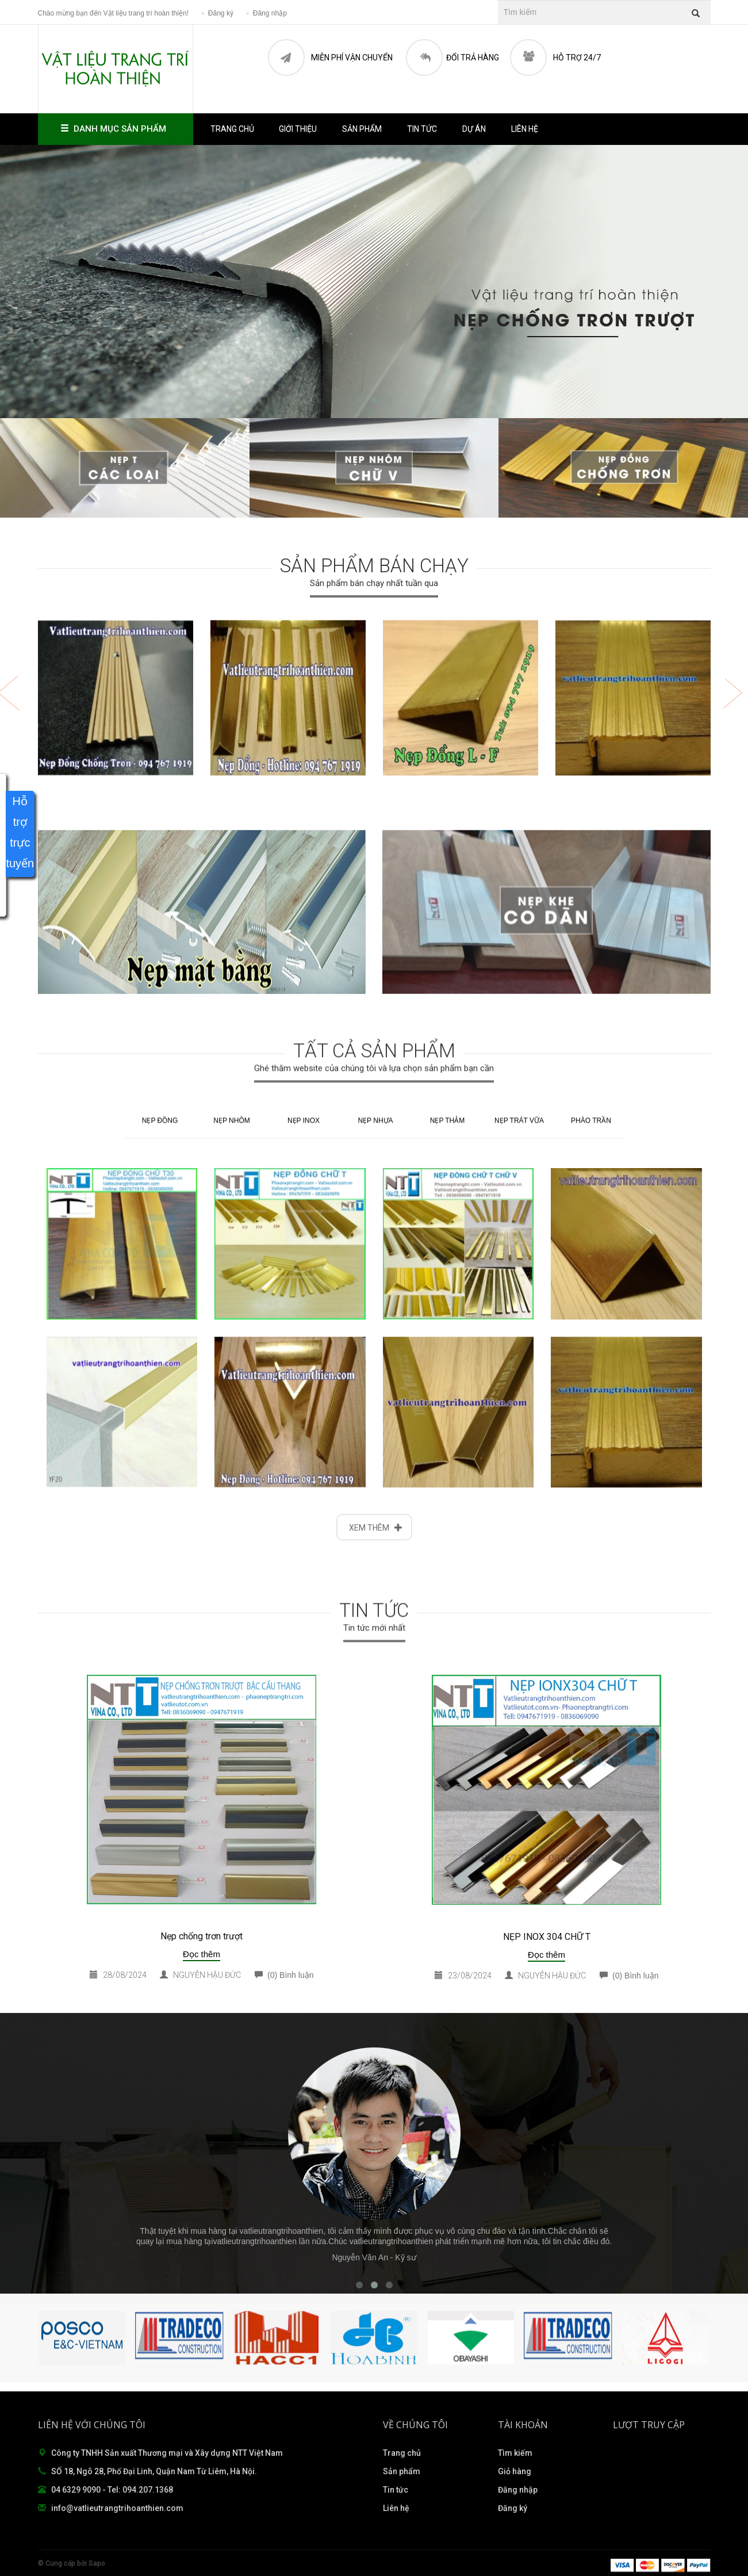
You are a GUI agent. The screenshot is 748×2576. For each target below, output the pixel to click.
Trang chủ (232, 128)
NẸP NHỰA (375, 1607)
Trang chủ (402, 2453)
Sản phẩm (362, 128)
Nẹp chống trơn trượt (201, 1936)
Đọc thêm (201, 1954)
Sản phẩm (401, 2471)
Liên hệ (524, 128)
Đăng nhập (518, 2489)
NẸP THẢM (447, 1607)
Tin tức (395, 2489)
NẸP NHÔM (231, 1607)
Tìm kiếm (515, 2453)
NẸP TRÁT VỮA (519, 1607)
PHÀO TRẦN (591, 1607)
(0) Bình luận (284, 1975)
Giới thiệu (298, 128)
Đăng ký (512, 2508)
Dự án (474, 128)
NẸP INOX (303, 1607)
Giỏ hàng (514, 2471)
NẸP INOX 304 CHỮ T (546, 1936)
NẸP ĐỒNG (160, 1607)
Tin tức (422, 128)
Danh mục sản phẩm (115, 129)
